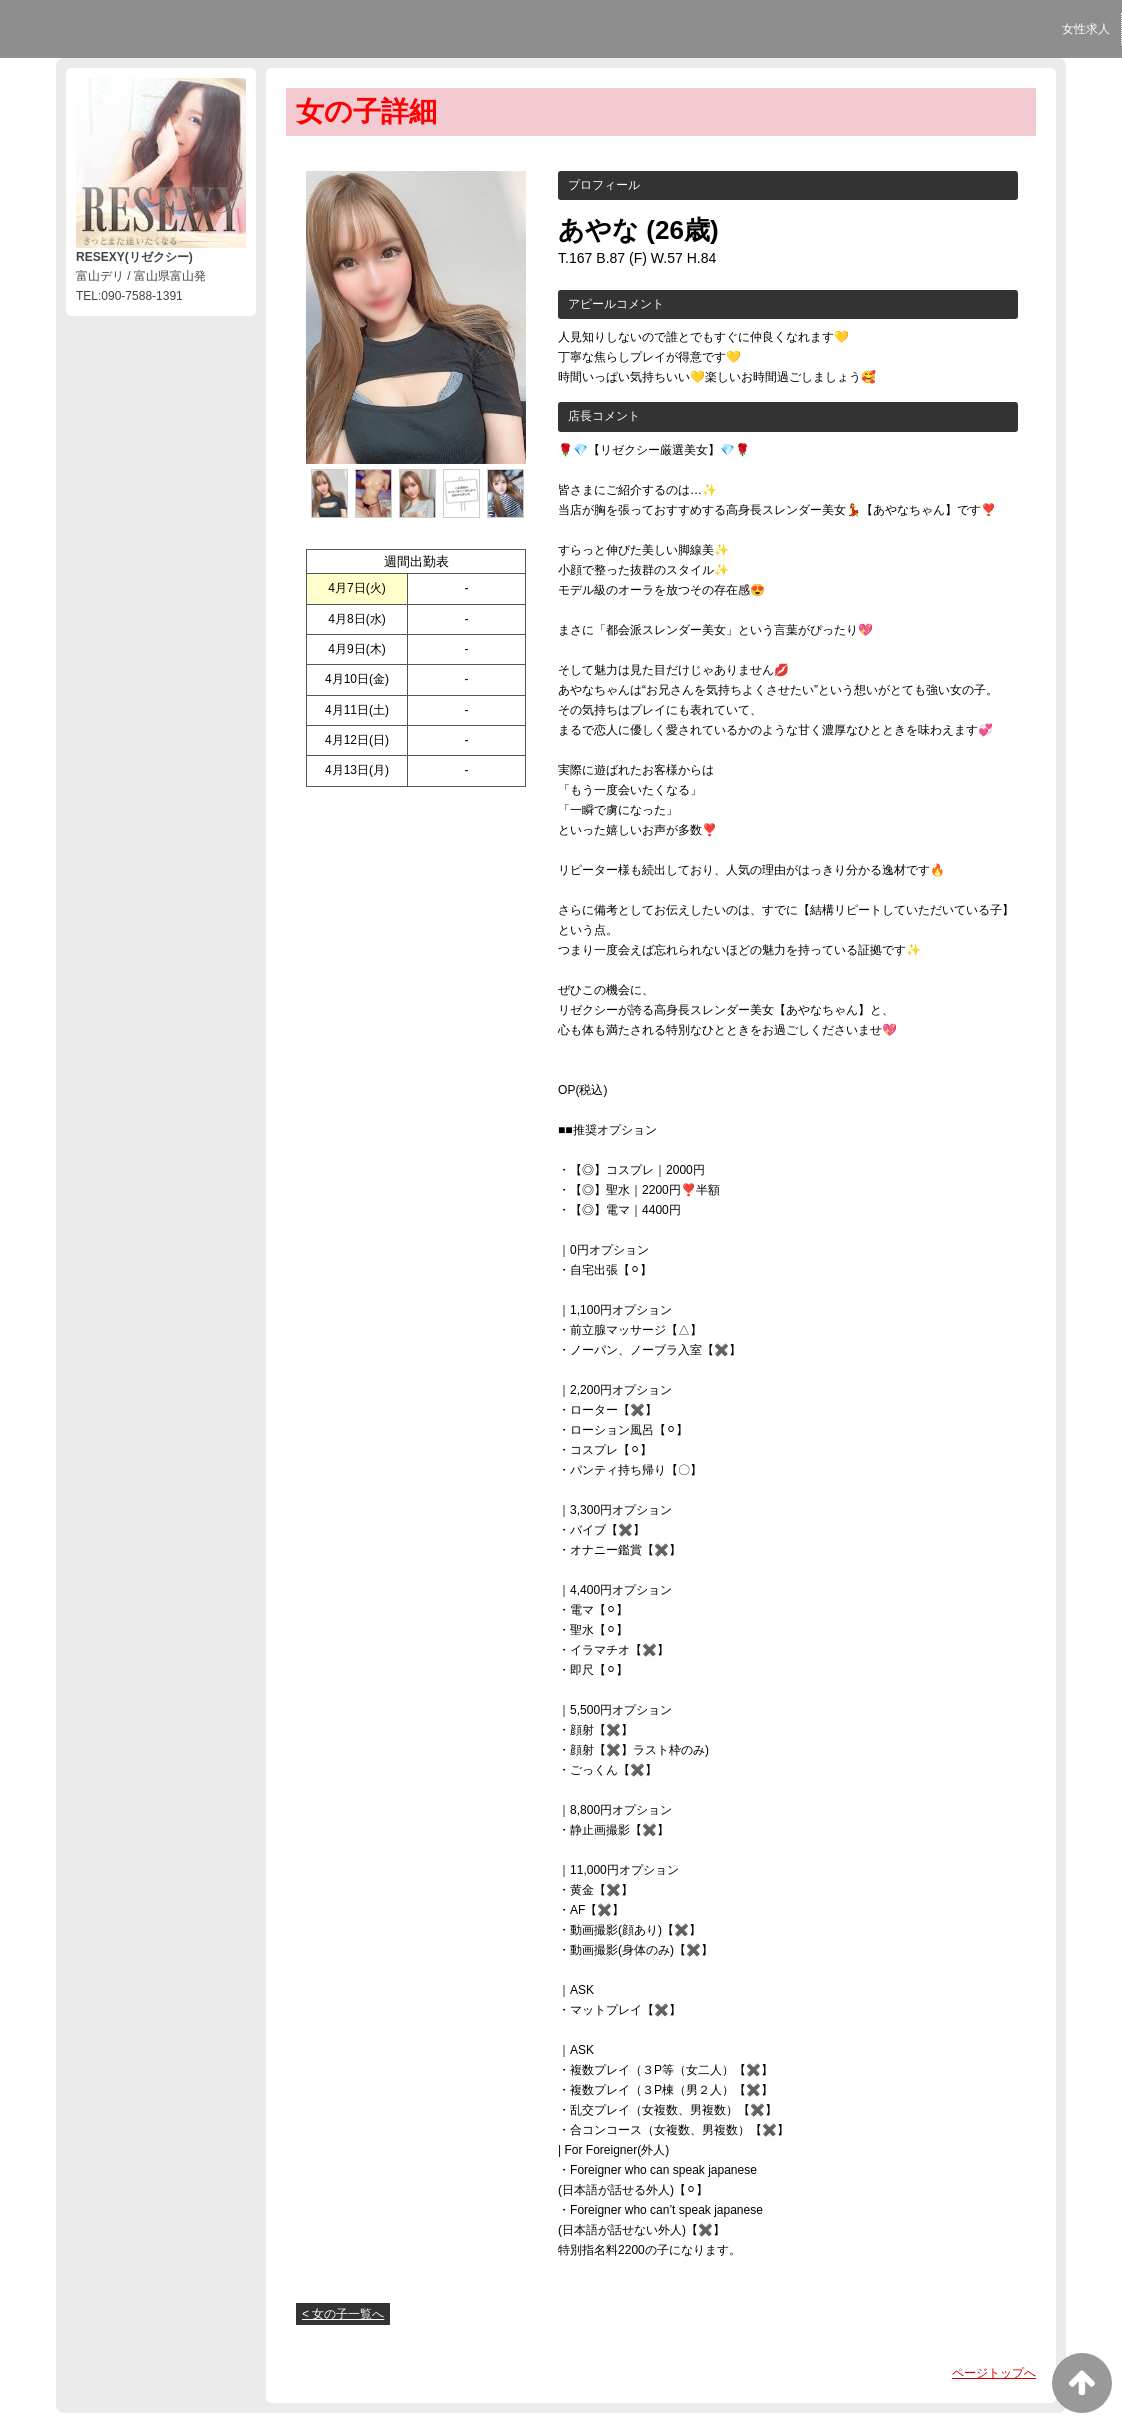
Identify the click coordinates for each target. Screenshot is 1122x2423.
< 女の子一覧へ (343, 2314)
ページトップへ (994, 2373)
